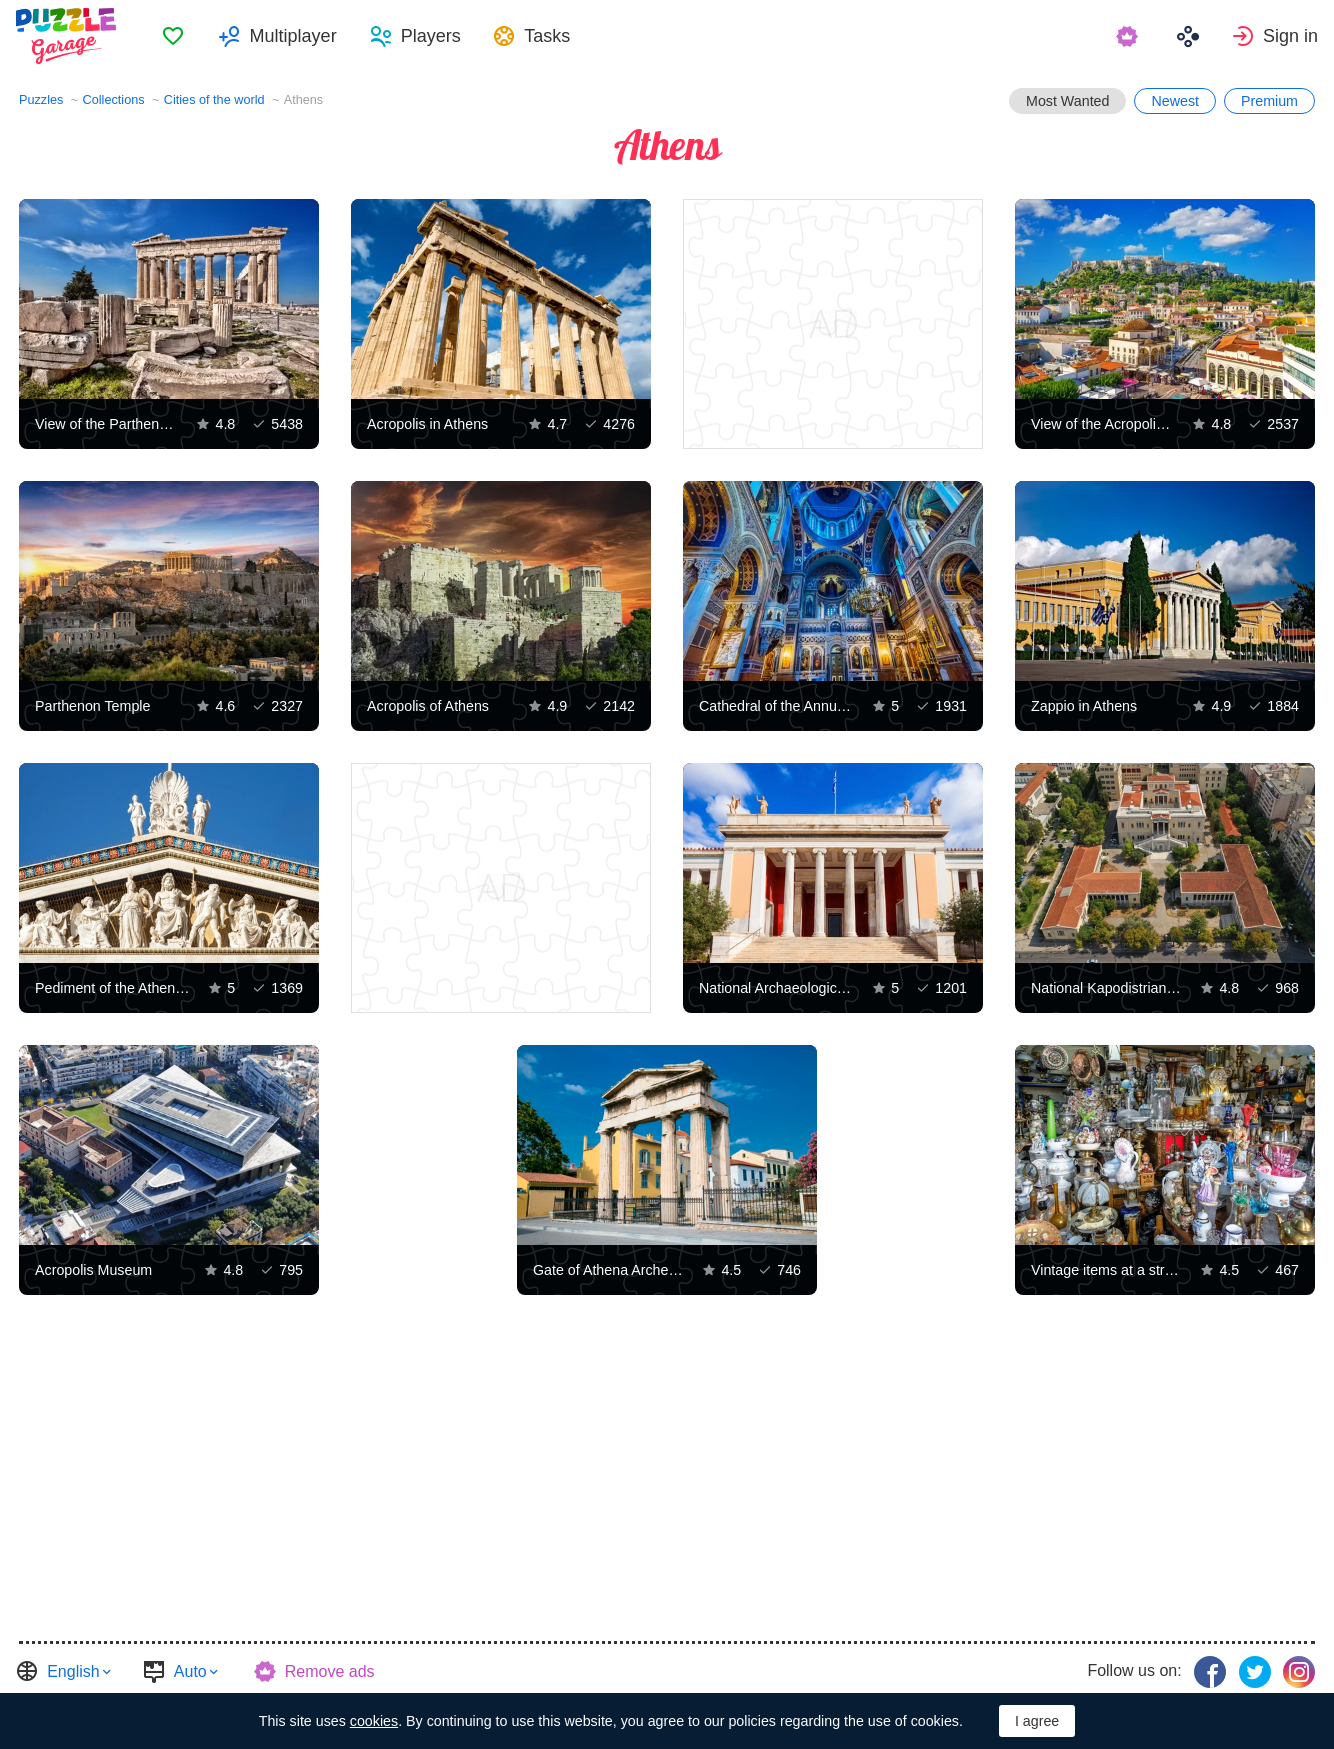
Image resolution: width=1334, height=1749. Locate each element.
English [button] (73, 1671)
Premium (1269, 101)
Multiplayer (295, 36)
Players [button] (433, 36)
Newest (1175, 101)
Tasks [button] (550, 36)
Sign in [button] (1290, 36)
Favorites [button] (176, 36)
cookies (374, 1721)
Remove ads (330, 1671)
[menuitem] (176, 36)
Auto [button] (190, 1671)
